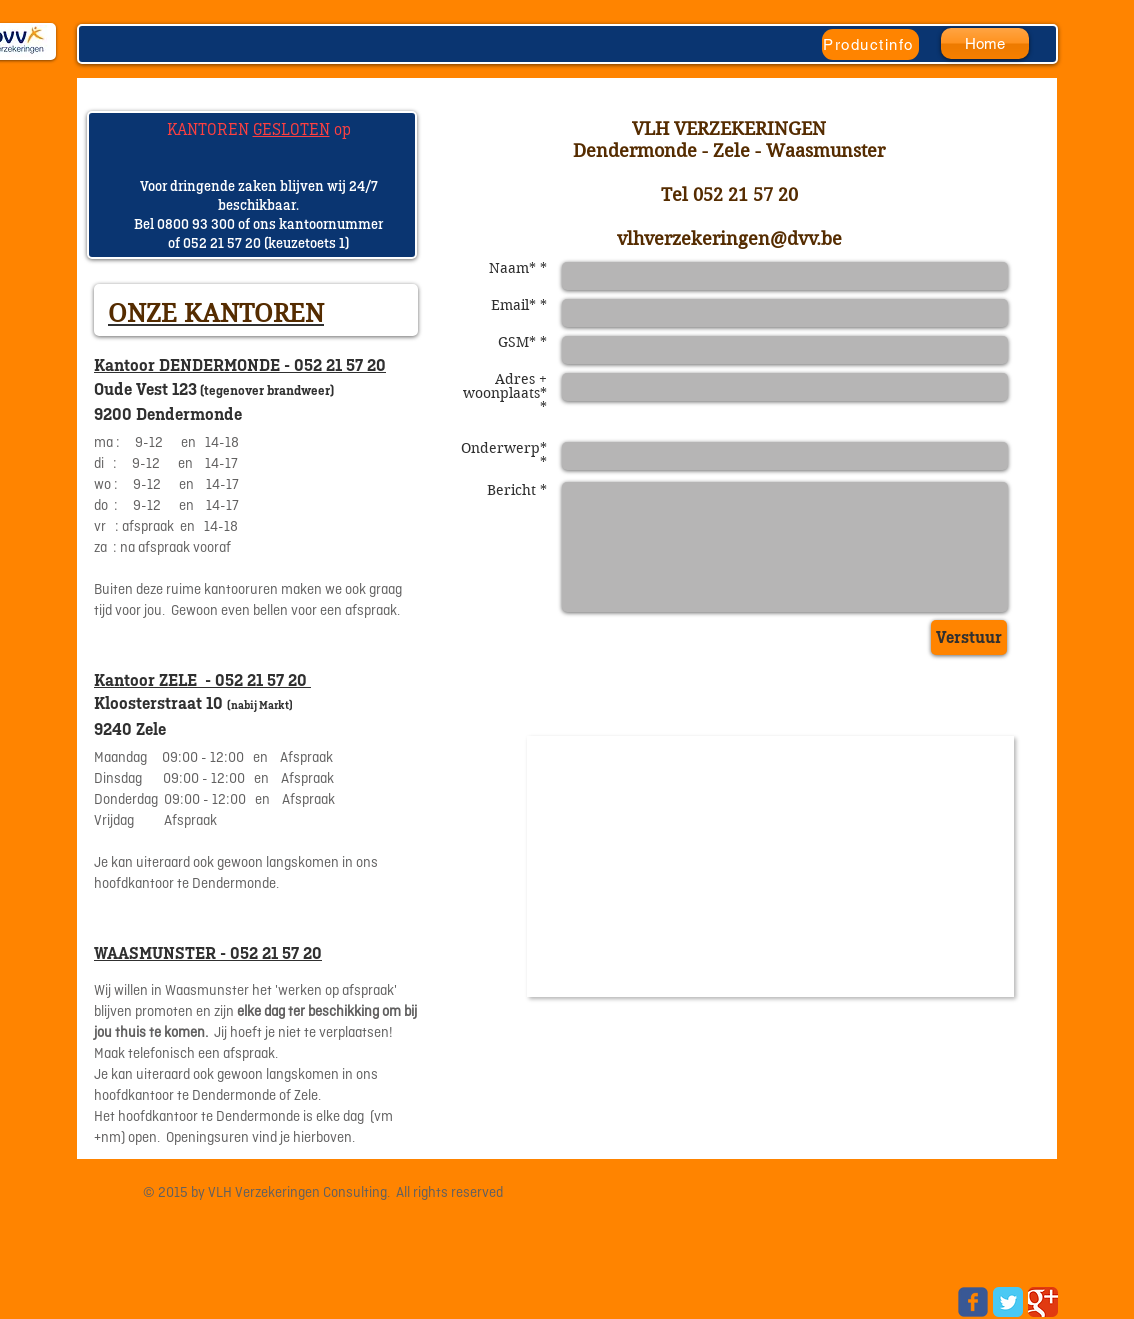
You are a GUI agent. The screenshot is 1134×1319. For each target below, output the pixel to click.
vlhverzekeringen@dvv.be (729, 238)
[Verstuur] (969, 637)
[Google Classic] (1043, 1302)
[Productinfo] (870, 44)
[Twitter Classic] (1008, 1302)
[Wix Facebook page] (973, 1302)
